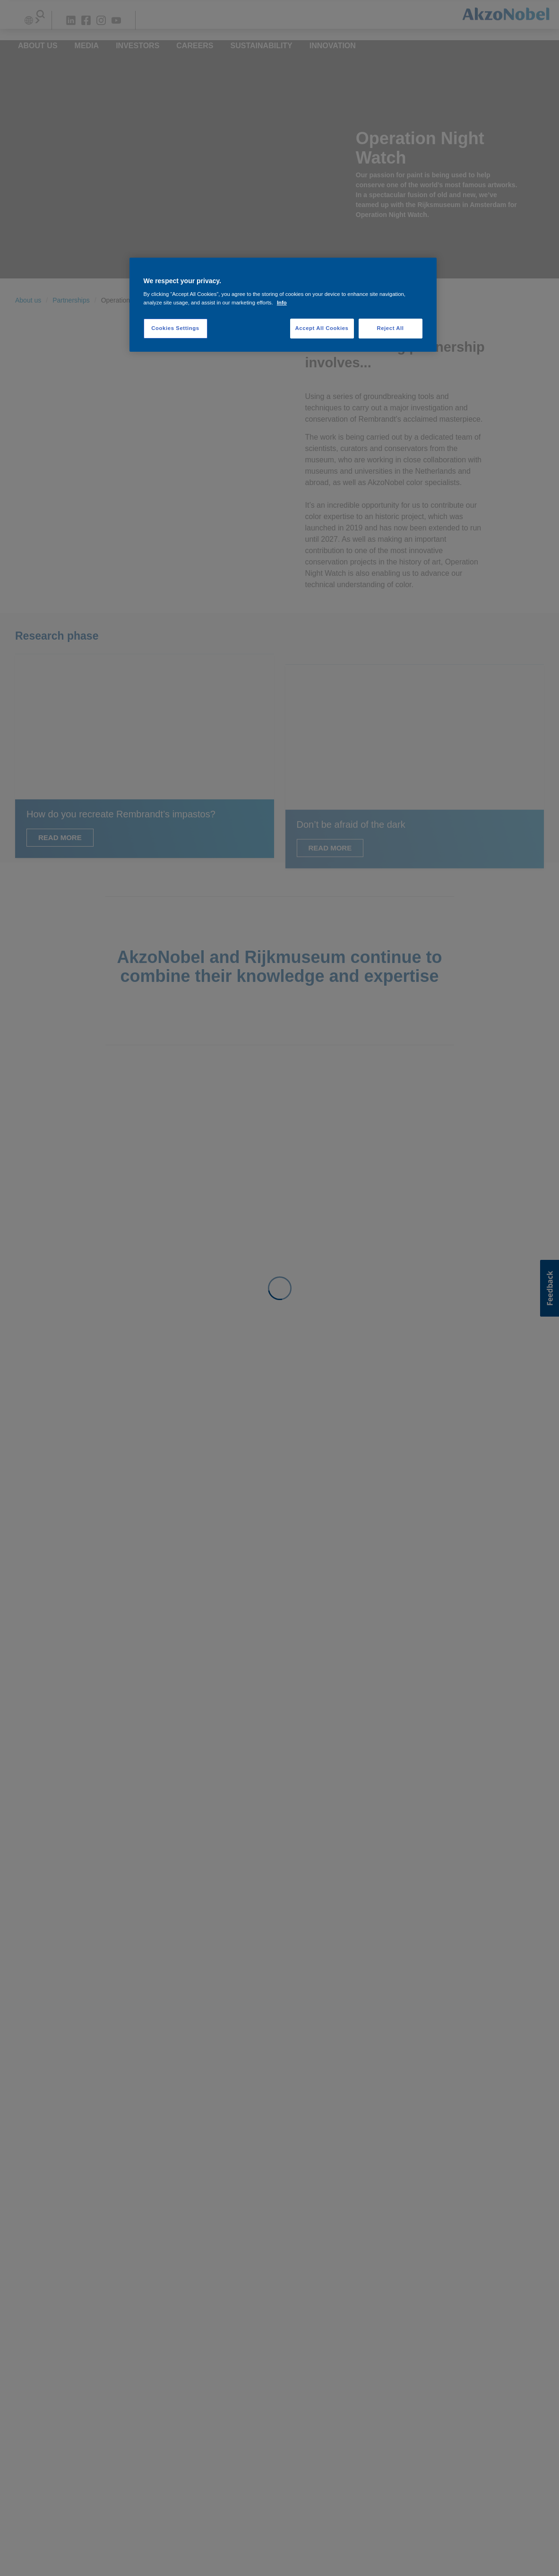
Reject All (390, 328)
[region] (283, 305)
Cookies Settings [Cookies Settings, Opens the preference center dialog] (175, 328)
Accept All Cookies (322, 328)
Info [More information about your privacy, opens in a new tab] (282, 302)
